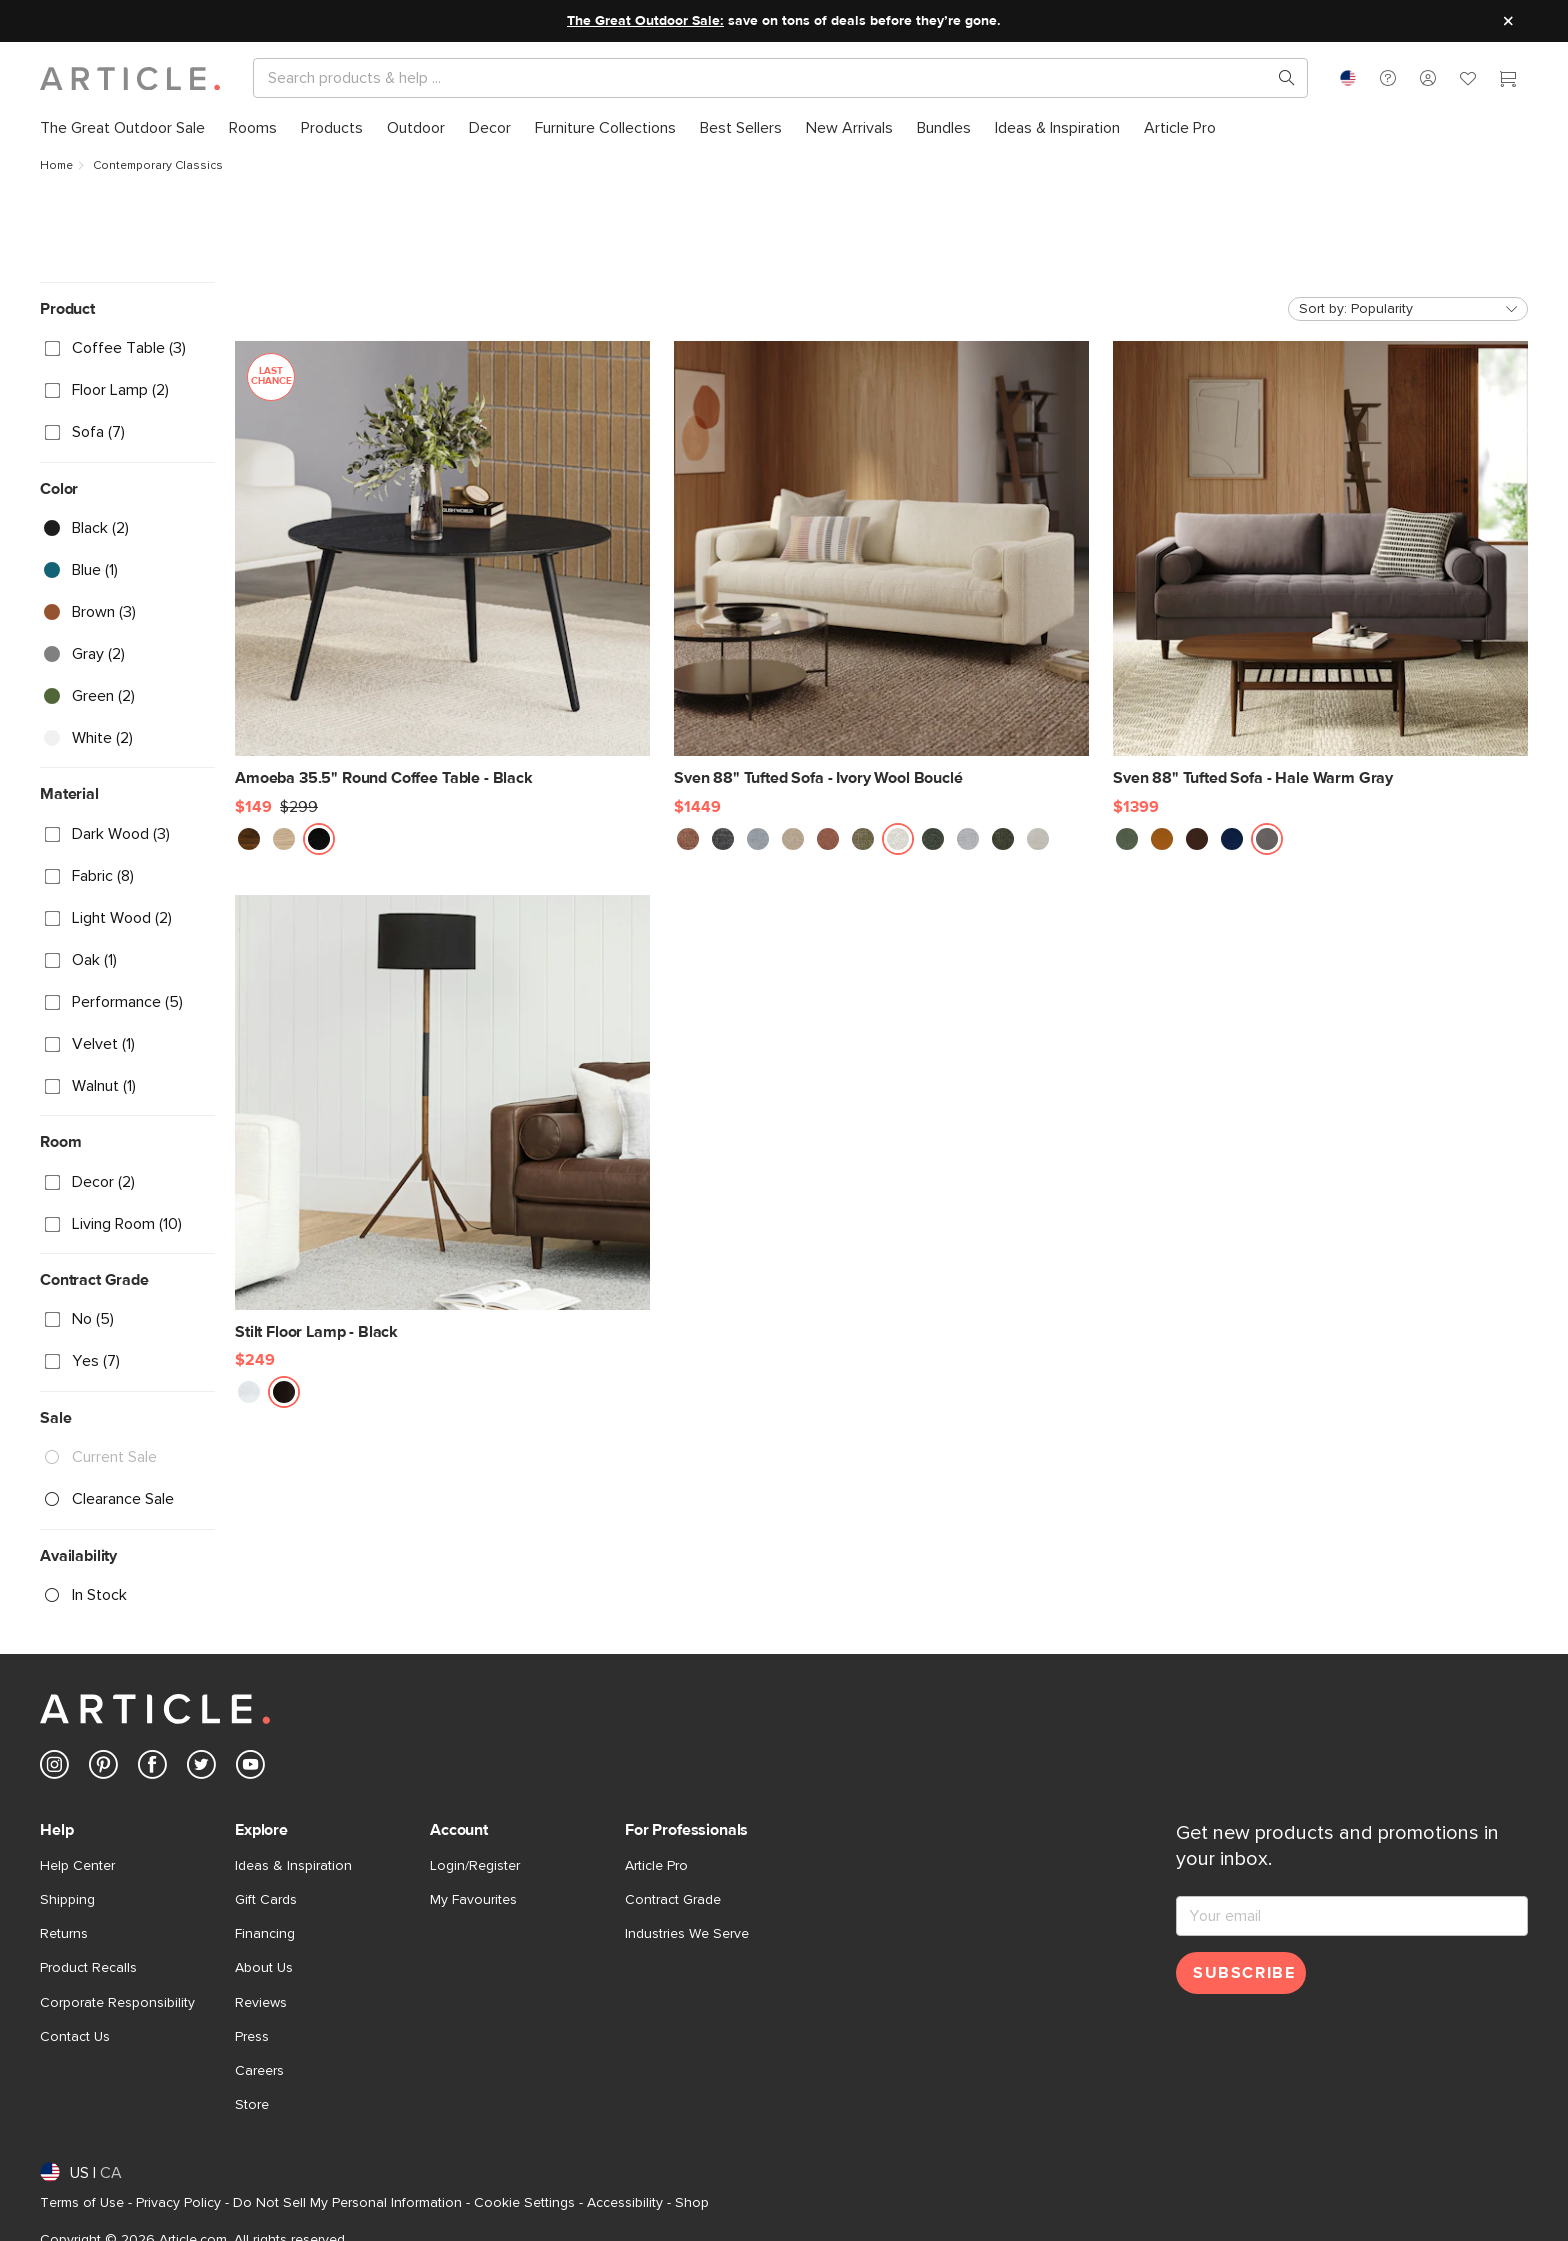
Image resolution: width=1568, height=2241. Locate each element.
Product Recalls (88, 1968)
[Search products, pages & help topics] (1279, 78)
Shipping (67, 1900)
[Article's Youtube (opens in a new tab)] (250, 1768)
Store (252, 2105)
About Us (264, 1968)
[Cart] (1508, 81)
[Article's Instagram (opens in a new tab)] (54, 1768)
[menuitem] (122, 128)
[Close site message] (1508, 21)
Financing (265, 1934)
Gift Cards (266, 1900)
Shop (692, 2203)
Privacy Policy (178, 2203)
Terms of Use (82, 2203)
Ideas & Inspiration (293, 1866)
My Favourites (473, 1900)
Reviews (261, 2003)
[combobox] (1348, 78)
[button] (1388, 78)
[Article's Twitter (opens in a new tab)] (201, 1768)
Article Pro (656, 1866)
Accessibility (625, 2203)
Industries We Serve (687, 1934)
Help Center (77, 1866)
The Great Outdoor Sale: (645, 21)
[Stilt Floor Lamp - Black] (442, 1119)
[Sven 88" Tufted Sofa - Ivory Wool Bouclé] (881, 565)
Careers (259, 2071)
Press (252, 2037)
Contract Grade (673, 1900)
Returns (64, 1934)
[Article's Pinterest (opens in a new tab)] (103, 1768)
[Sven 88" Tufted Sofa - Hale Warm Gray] (1320, 565)
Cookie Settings (524, 2203)
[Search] (764, 78)
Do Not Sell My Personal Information (347, 2203)
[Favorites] (1468, 81)
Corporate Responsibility (117, 2003)
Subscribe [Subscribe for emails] (1244, 1973)
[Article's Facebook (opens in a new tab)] (152, 1768)
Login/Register (475, 1866)
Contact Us (75, 2037)
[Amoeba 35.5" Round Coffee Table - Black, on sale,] (442, 565)
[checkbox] (127, 349)
